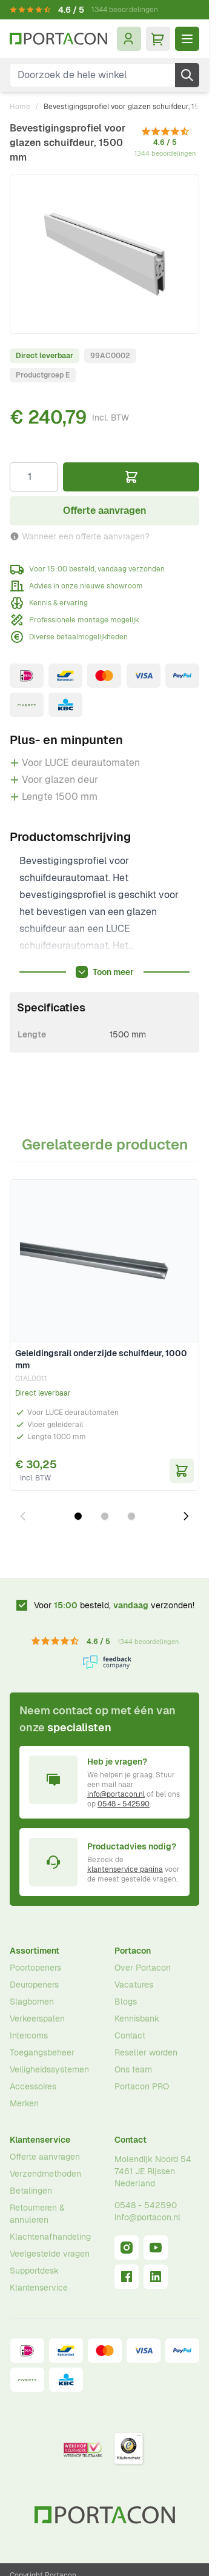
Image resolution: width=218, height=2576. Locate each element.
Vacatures (133, 1984)
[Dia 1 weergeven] (78, 1516)
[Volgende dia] (186, 1516)
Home (20, 106)
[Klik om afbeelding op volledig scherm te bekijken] (104, 254)
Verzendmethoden (45, 2173)
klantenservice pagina (125, 1869)
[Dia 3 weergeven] (131, 1516)
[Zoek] (187, 75)
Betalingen (31, 2190)
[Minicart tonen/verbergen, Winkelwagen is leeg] (158, 39)
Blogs (125, 2001)
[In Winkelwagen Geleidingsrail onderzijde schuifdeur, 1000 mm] (182, 1471)
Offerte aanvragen (45, 2156)
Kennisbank (136, 2018)
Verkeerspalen (37, 2018)
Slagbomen (32, 2001)
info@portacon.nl (116, 1794)
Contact (129, 2035)
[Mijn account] (129, 39)
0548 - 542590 (123, 1804)
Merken (24, 2103)
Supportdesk (34, 2270)
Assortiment (34, 1950)
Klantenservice (40, 2139)
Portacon (132, 1950)
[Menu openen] (187, 39)
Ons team (133, 2069)
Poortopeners (35, 1967)
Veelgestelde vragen (50, 2253)
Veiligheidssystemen (49, 2069)
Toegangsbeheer (42, 2052)
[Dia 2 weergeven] (104, 1516)
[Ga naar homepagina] (58, 39)
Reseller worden (145, 2052)
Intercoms (29, 2035)
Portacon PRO (141, 2086)
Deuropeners (34, 1984)
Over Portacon (142, 1967)
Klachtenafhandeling (50, 2236)
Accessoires (33, 2086)
